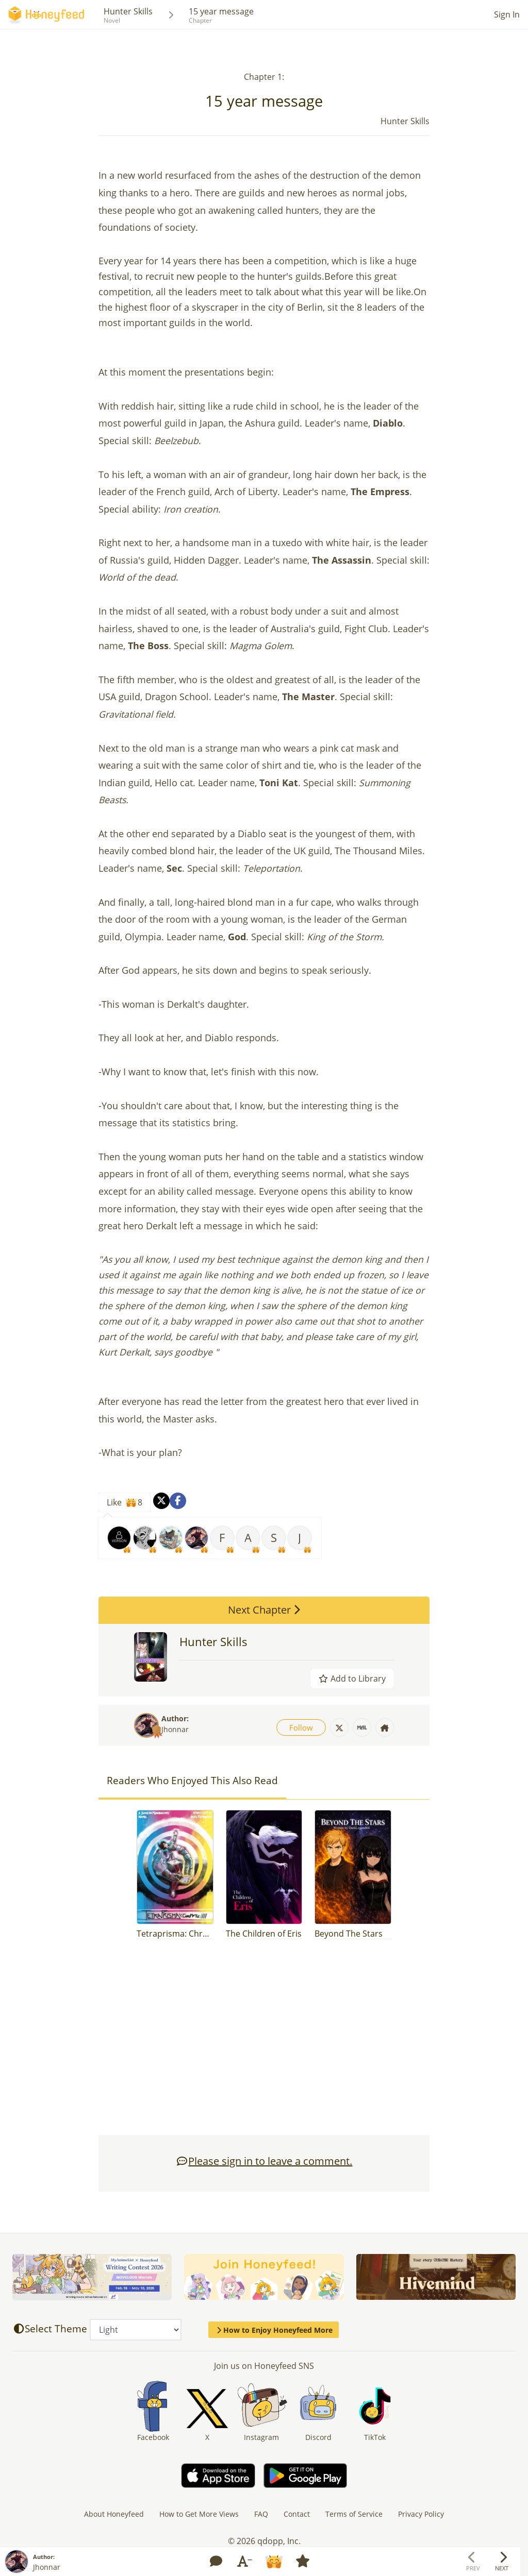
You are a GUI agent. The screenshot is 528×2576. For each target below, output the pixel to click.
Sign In (507, 14)
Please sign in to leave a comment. (263, 2161)
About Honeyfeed (114, 2514)
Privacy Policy (421, 2514)
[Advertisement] (264, 2042)
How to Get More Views (199, 2514)
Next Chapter (264, 1610)
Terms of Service (354, 2514)
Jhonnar (175, 1729)
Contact (297, 2514)
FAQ (261, 2514)
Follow (301, 1727)
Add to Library (352, 1678)
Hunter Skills (128, 11)
